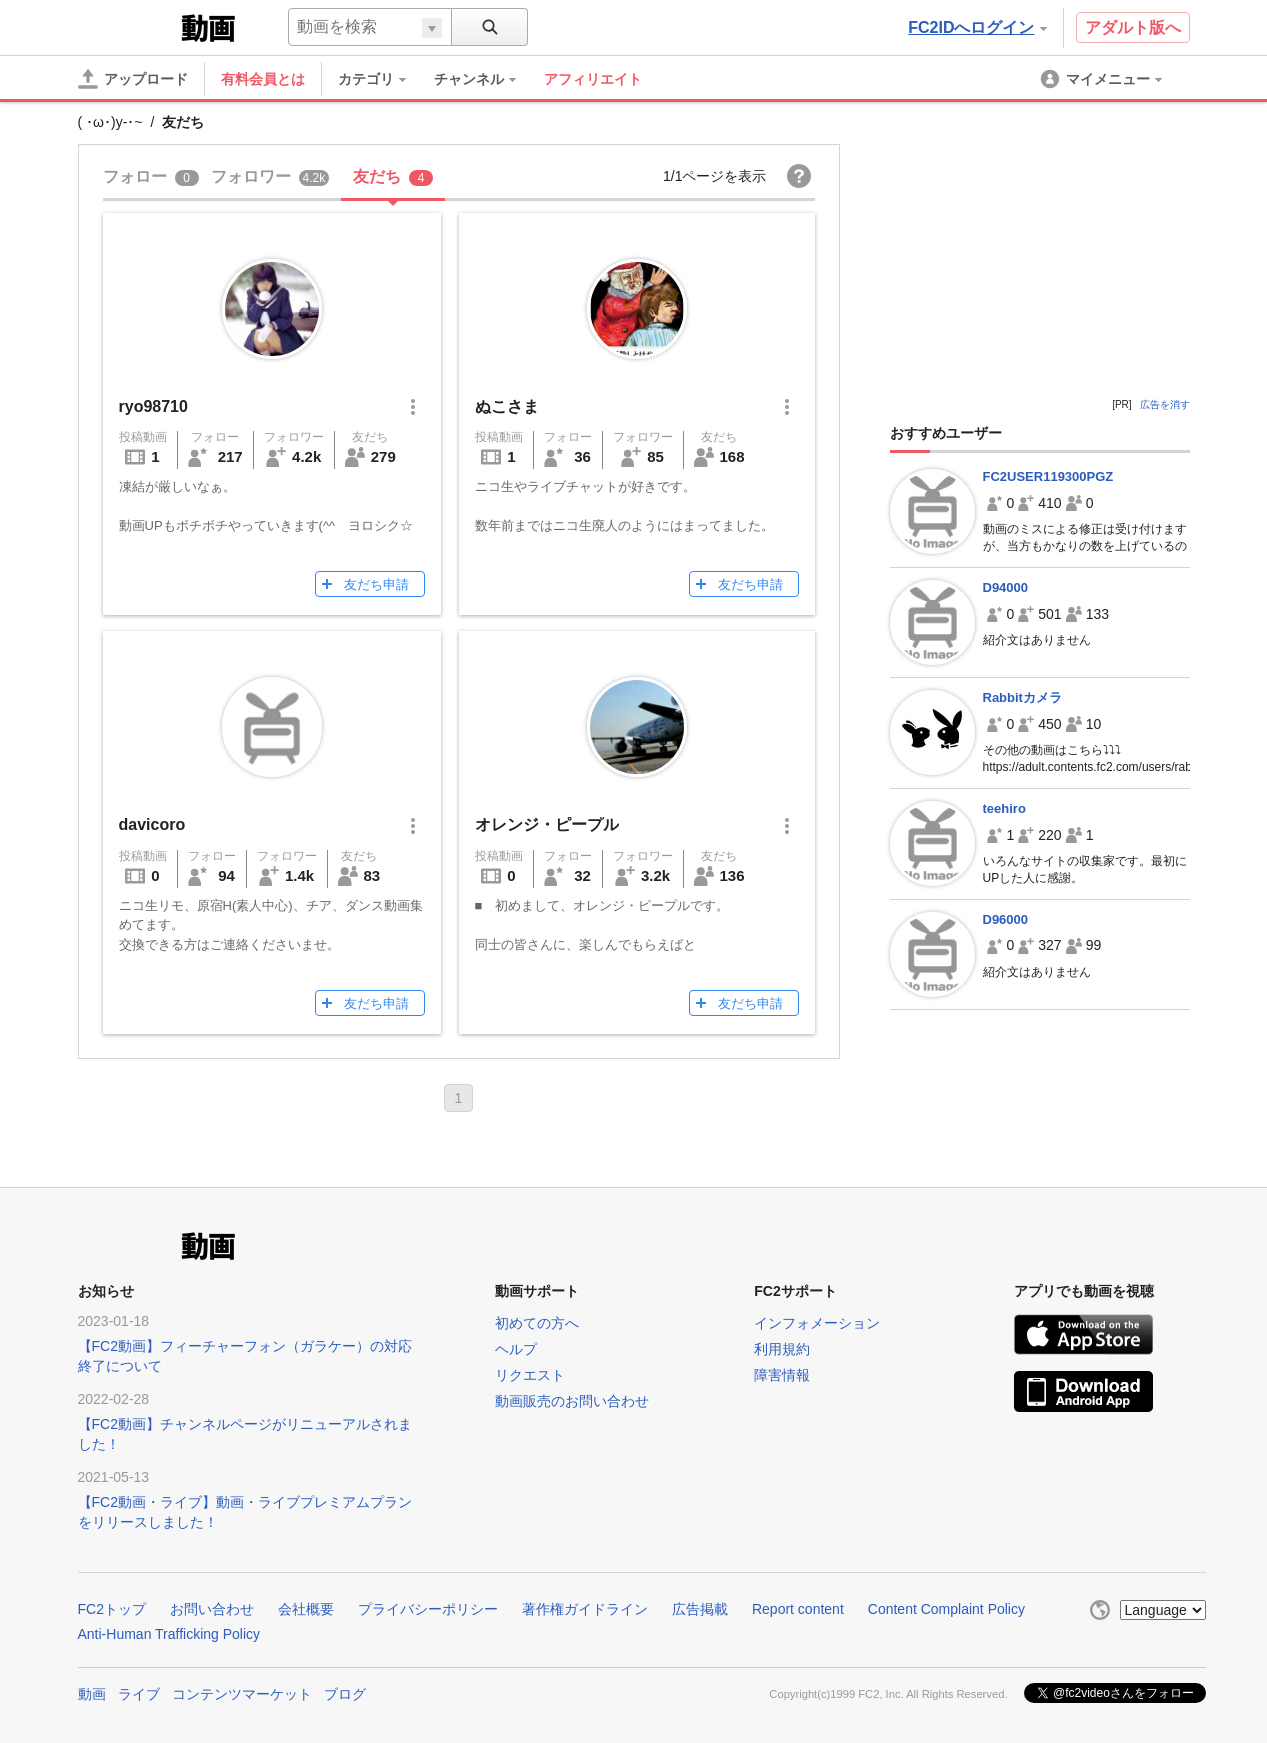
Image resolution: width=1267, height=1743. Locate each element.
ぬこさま (507, 406)
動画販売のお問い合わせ (572, 1401)
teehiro (1004, 808)
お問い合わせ (212, 1609)
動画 (92, 1694)
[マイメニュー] (1103, 79)
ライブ (139, 1694)
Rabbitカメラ (1022, 697)
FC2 (127, 26)
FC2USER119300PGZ (1048, 476)
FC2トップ (112, 1609)
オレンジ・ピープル (547, 824)
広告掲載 (700, 1609)
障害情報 (782, 1375)
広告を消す (1165, 404)
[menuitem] (382, 79)
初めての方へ (537, 1323)
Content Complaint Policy (946, 1609)
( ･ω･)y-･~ (110, 122)
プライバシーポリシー (428, 1609)
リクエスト (530, 1375)
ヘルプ (516, 1349)
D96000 (1006, 919)
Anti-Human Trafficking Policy (169, 1634)
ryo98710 (153, 406)
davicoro (152, 824)
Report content (798, 1609)
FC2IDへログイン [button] (977, 27)
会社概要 (306, 1609)
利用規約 (782, 1349)
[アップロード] (133, 79)
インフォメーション (817, 1323)
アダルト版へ (1133, 27)
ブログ (345, 1694)
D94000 (1006, 587)
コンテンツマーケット (242, 1694)
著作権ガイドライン (585, 1609)
